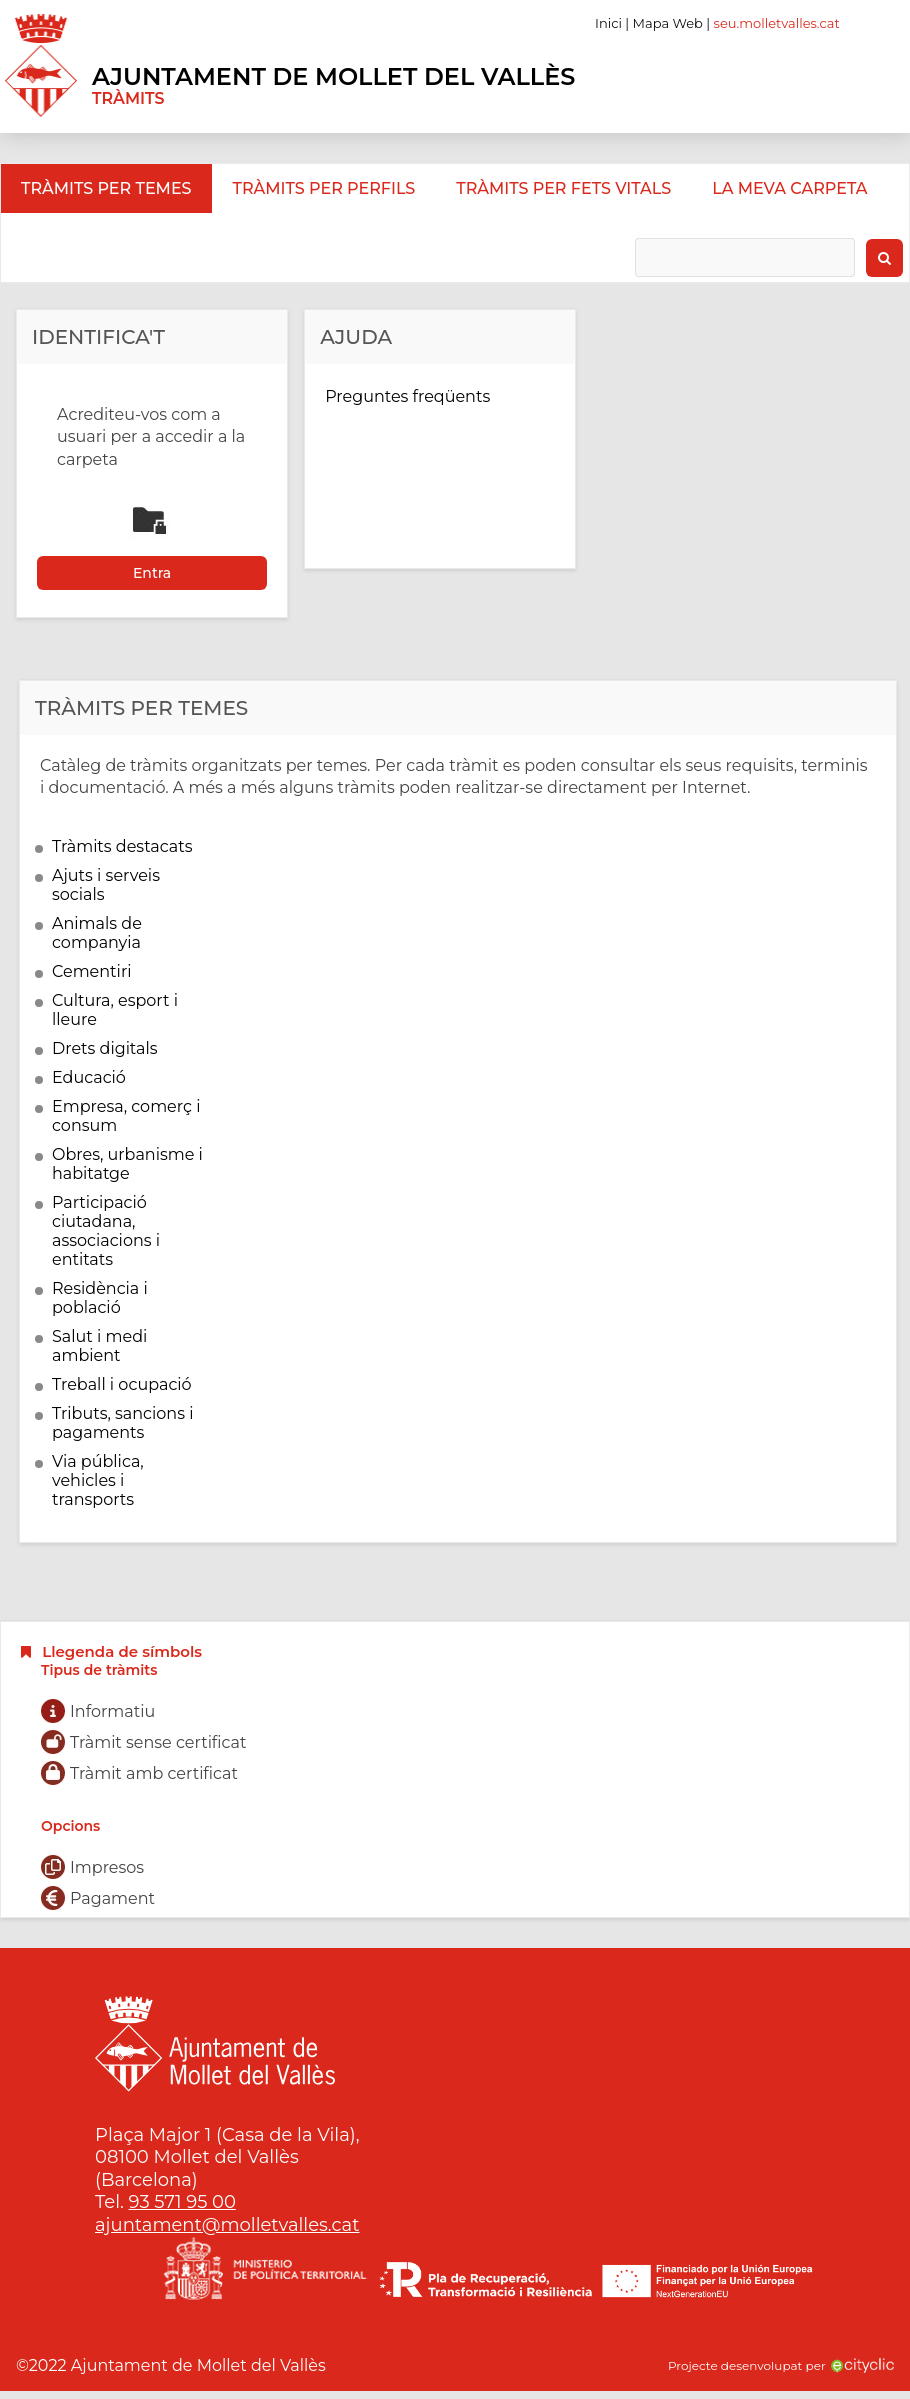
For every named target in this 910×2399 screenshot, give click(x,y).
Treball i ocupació (122, 1384)
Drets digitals (105, 1048)
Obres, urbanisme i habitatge (127, 1164)
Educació (89, 1077)
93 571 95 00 (182, 2202)
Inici (608, 23)
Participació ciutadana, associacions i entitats (106, 1231)
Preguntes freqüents (407, 396)
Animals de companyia (97, 933)
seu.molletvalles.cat (777, 23)
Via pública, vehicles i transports (98, 1480)
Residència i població (100, 1298)
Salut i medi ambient (99, 1346)
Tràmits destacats (122, 846)
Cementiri (92, 971)
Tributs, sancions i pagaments (122, 1423)
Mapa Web (668, 23)
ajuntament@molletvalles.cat (227, 2225)
